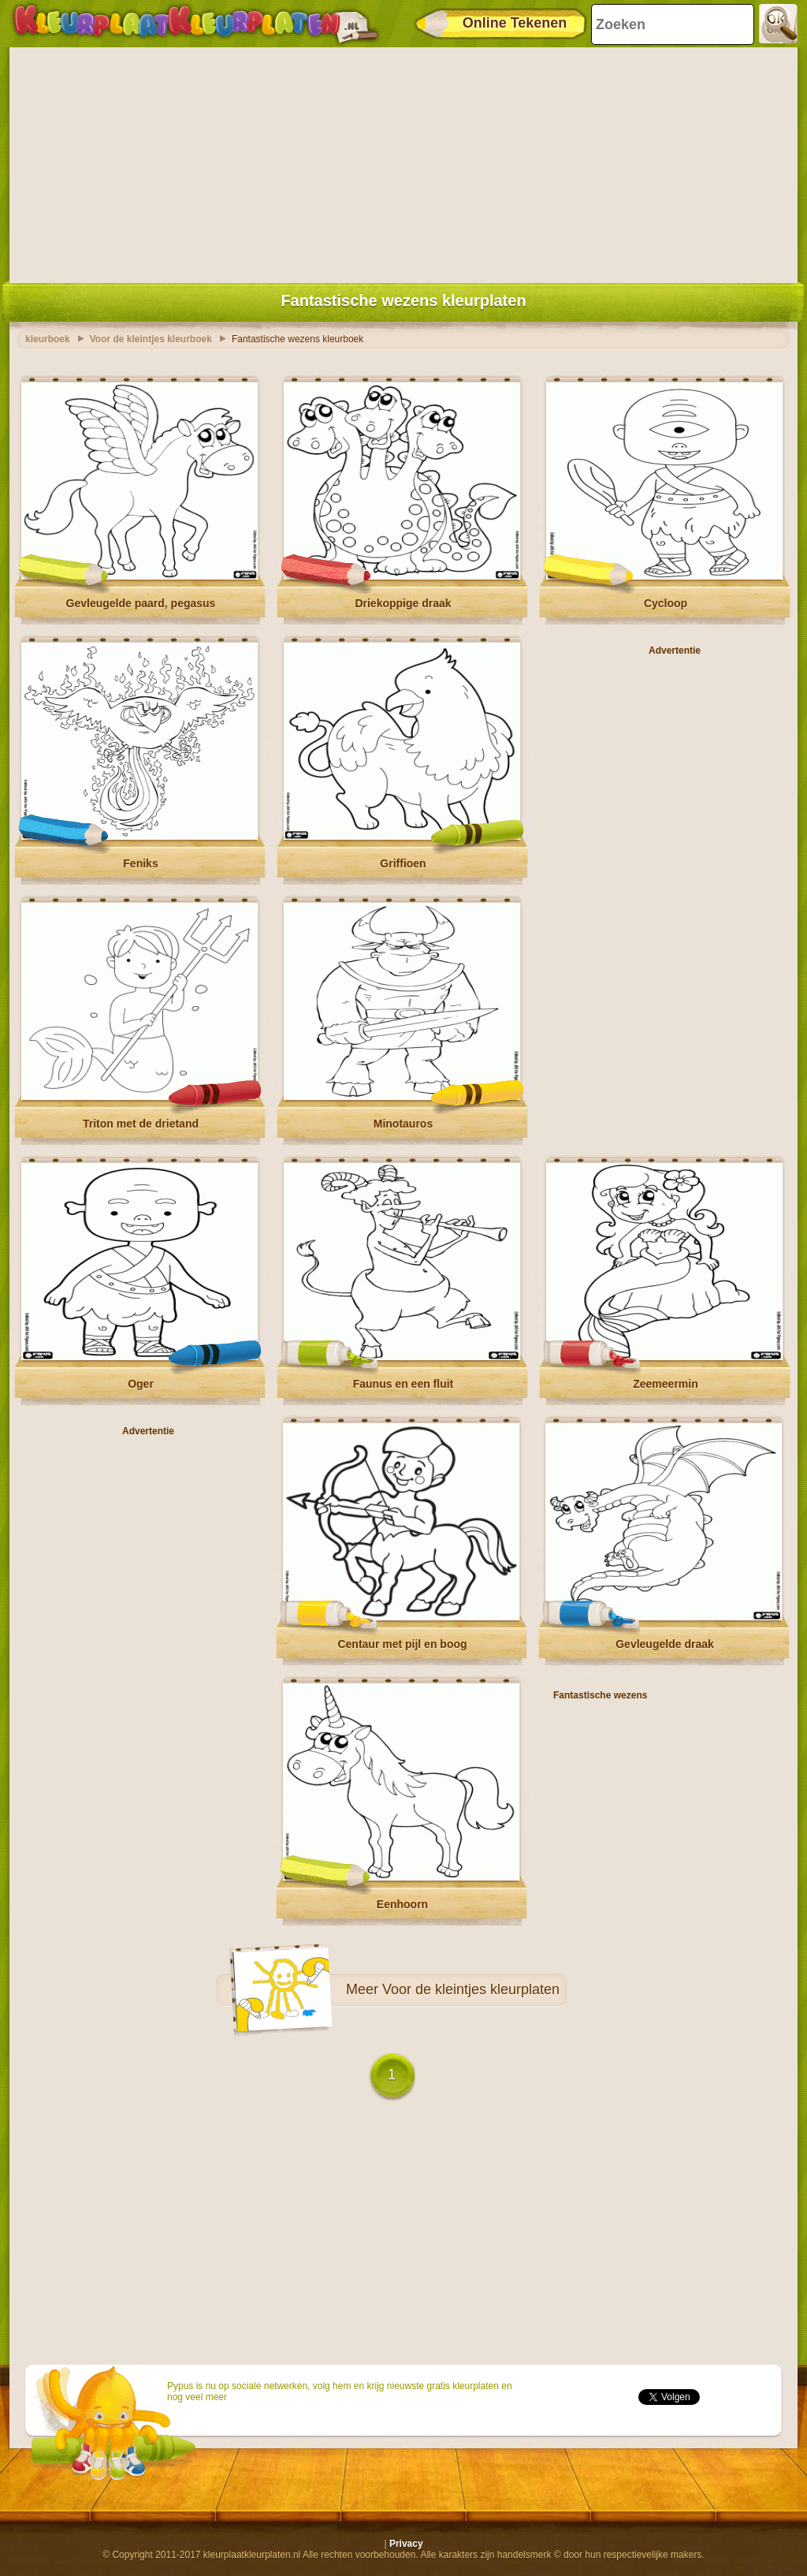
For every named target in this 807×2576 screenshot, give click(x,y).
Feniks (140, 863)
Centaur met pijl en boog (402, 1644)
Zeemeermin (665, 1383)
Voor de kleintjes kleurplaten (471, 1989)
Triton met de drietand (141, 1123)
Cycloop (665, 603)
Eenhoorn (402, 1904)
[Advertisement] (403, 161)
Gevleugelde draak (664, 1644)
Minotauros (403, 1123)
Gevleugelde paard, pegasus (141, 603)
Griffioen (403, 863)
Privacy (406, 2543)
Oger (141, 1383)
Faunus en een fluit (403, 1383)
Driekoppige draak (403, 603)
